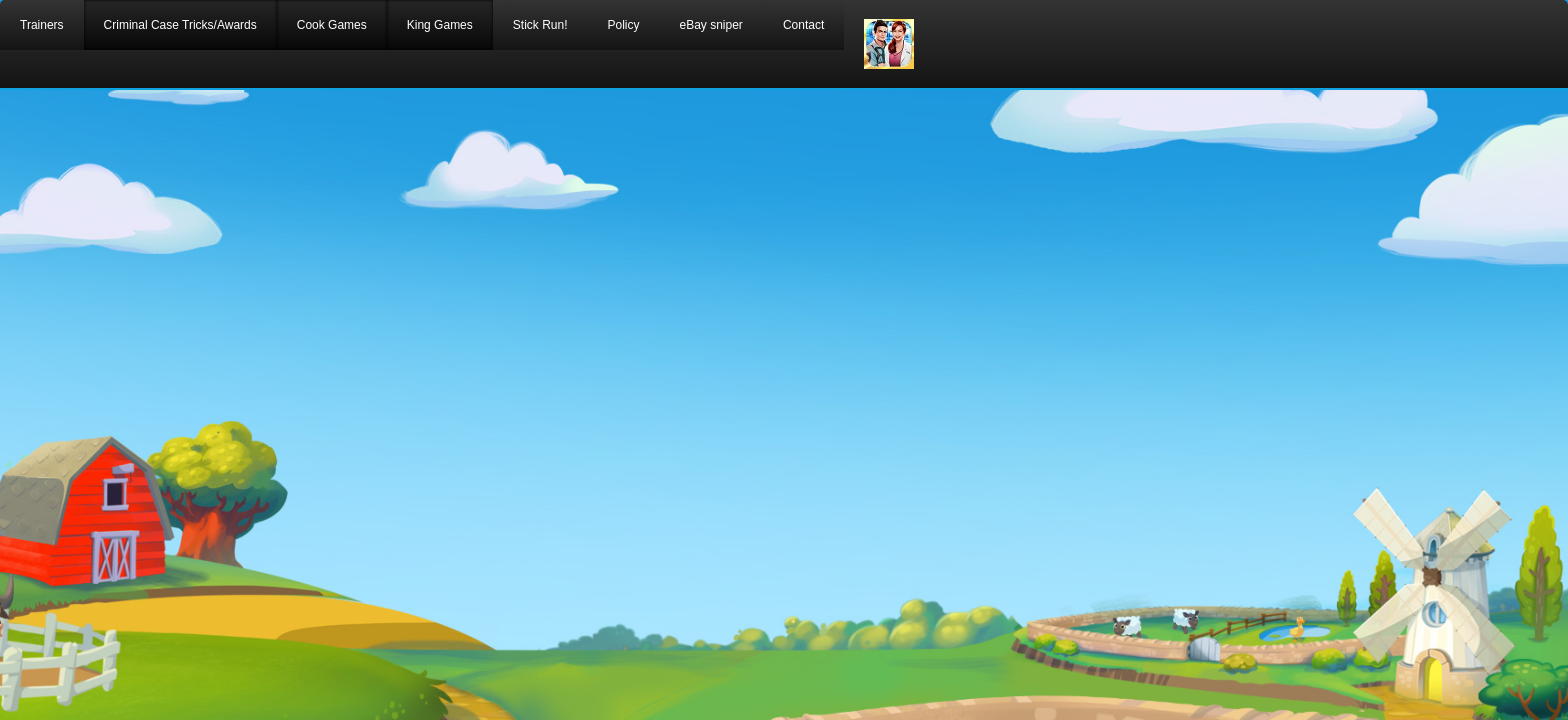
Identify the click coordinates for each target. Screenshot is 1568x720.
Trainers (42, 25)
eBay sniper (711, 25)
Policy (623, 25)
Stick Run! (540, 25)
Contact (803, 25)
